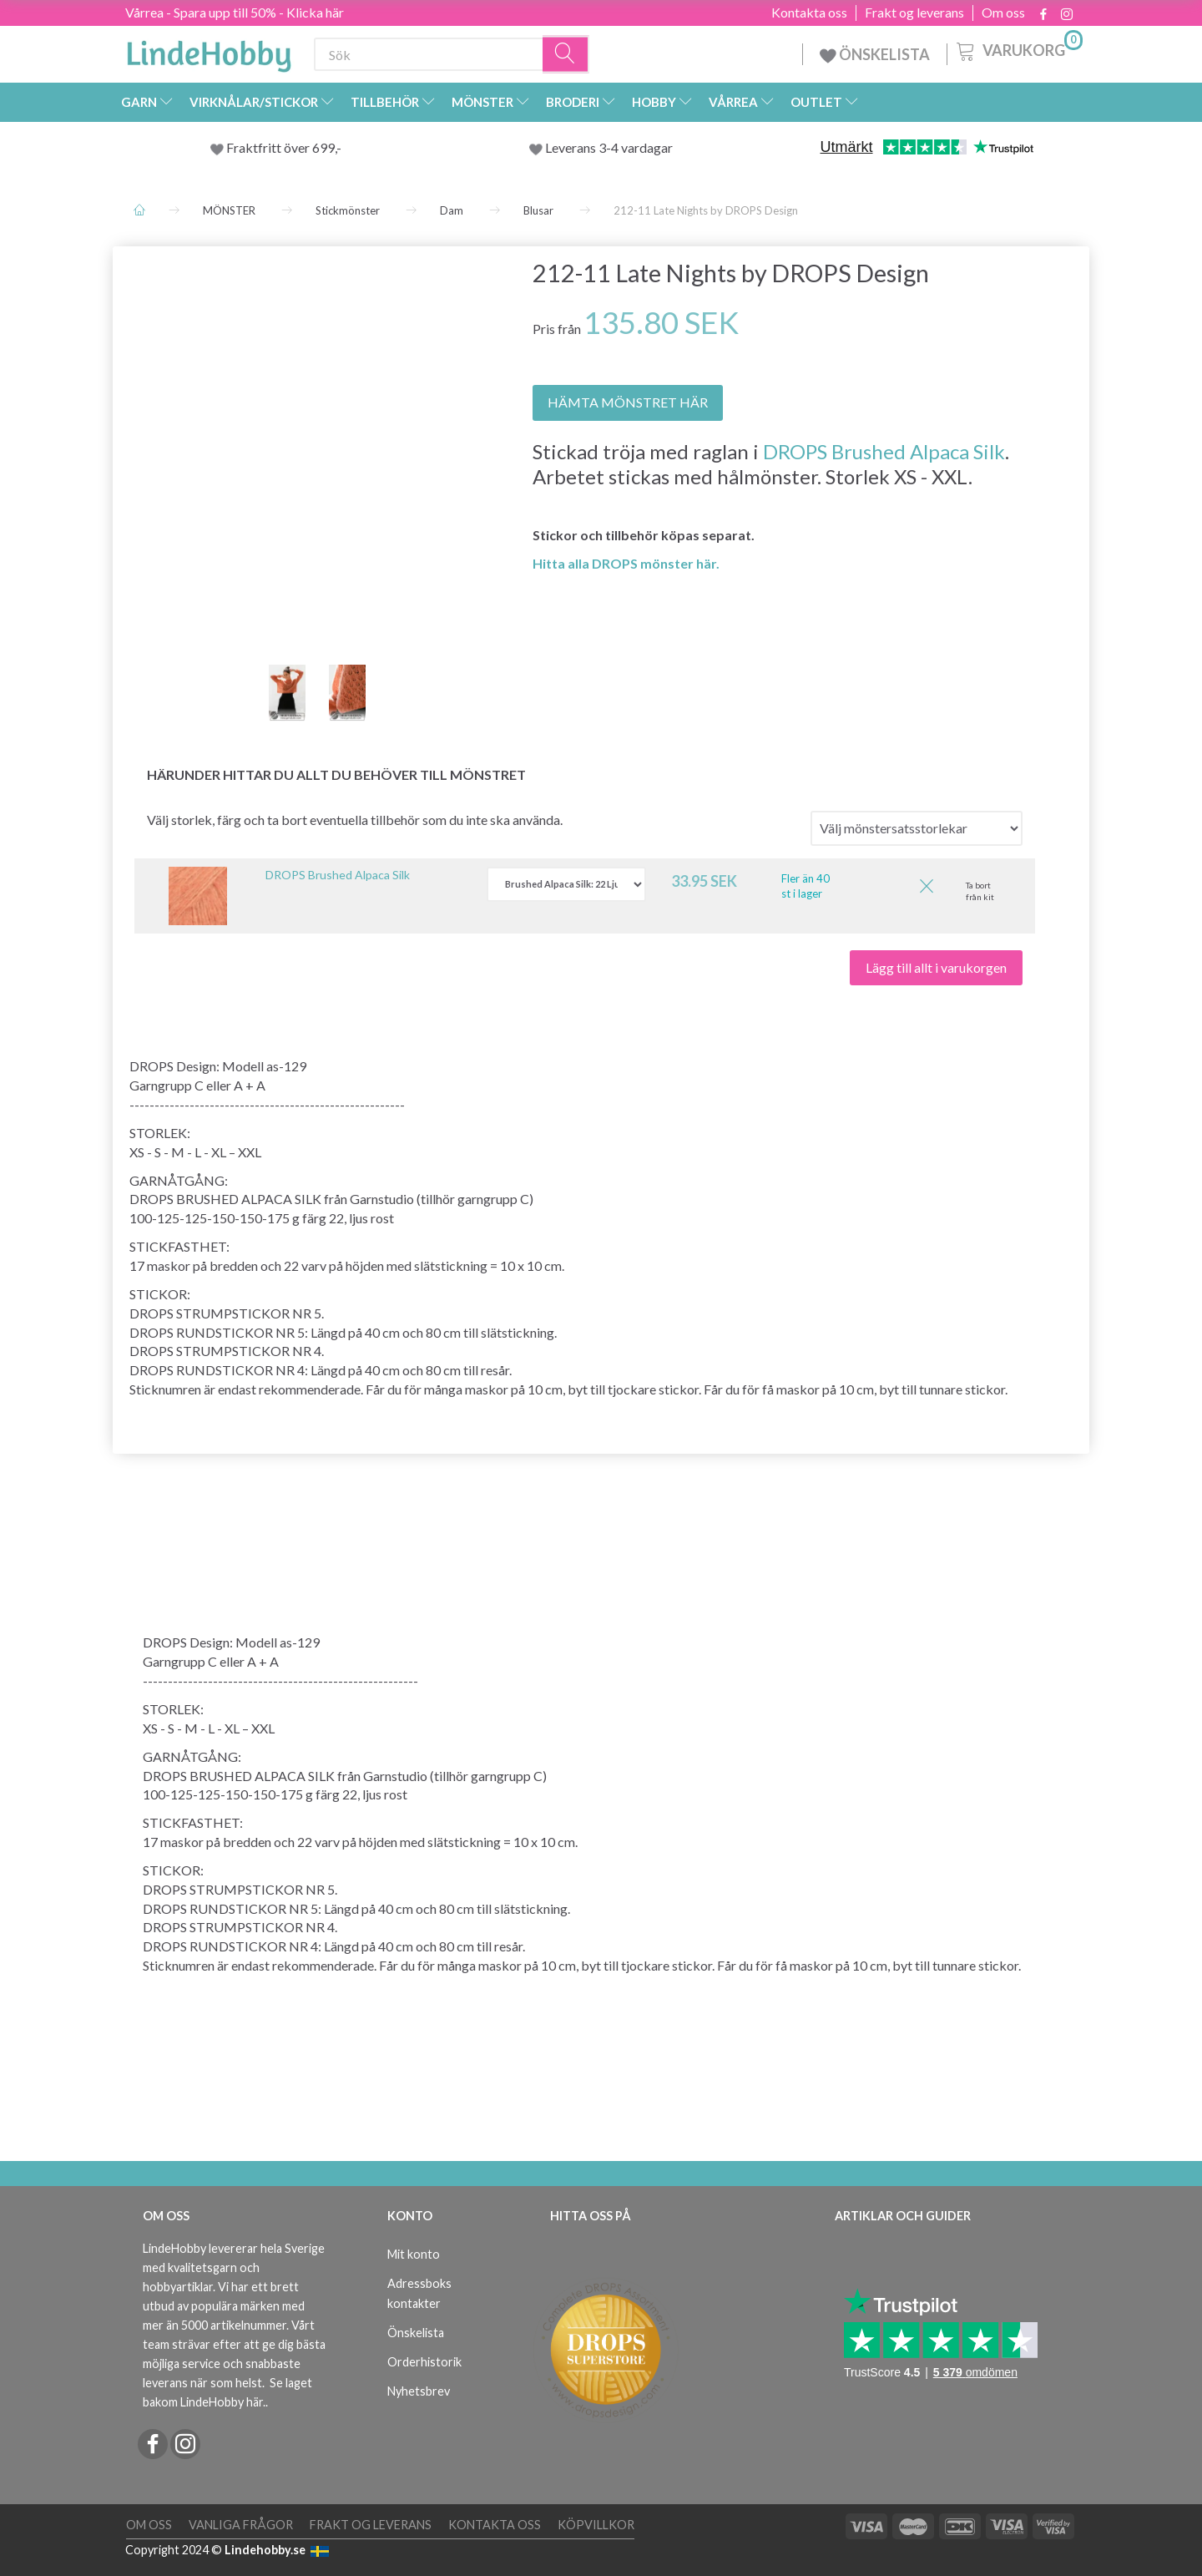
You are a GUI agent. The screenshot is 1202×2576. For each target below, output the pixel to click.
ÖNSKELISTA (875, 54)
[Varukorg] (1017, 49)
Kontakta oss (809, 12)
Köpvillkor (596, 2525)
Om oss (1003, 12)
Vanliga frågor (241, 2525)
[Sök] (566, 54)
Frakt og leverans (914, 12)
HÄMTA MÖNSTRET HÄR (628, 402)
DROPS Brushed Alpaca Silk (884, 451)
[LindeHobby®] (208, 51)
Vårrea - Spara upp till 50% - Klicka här (234, 12)
